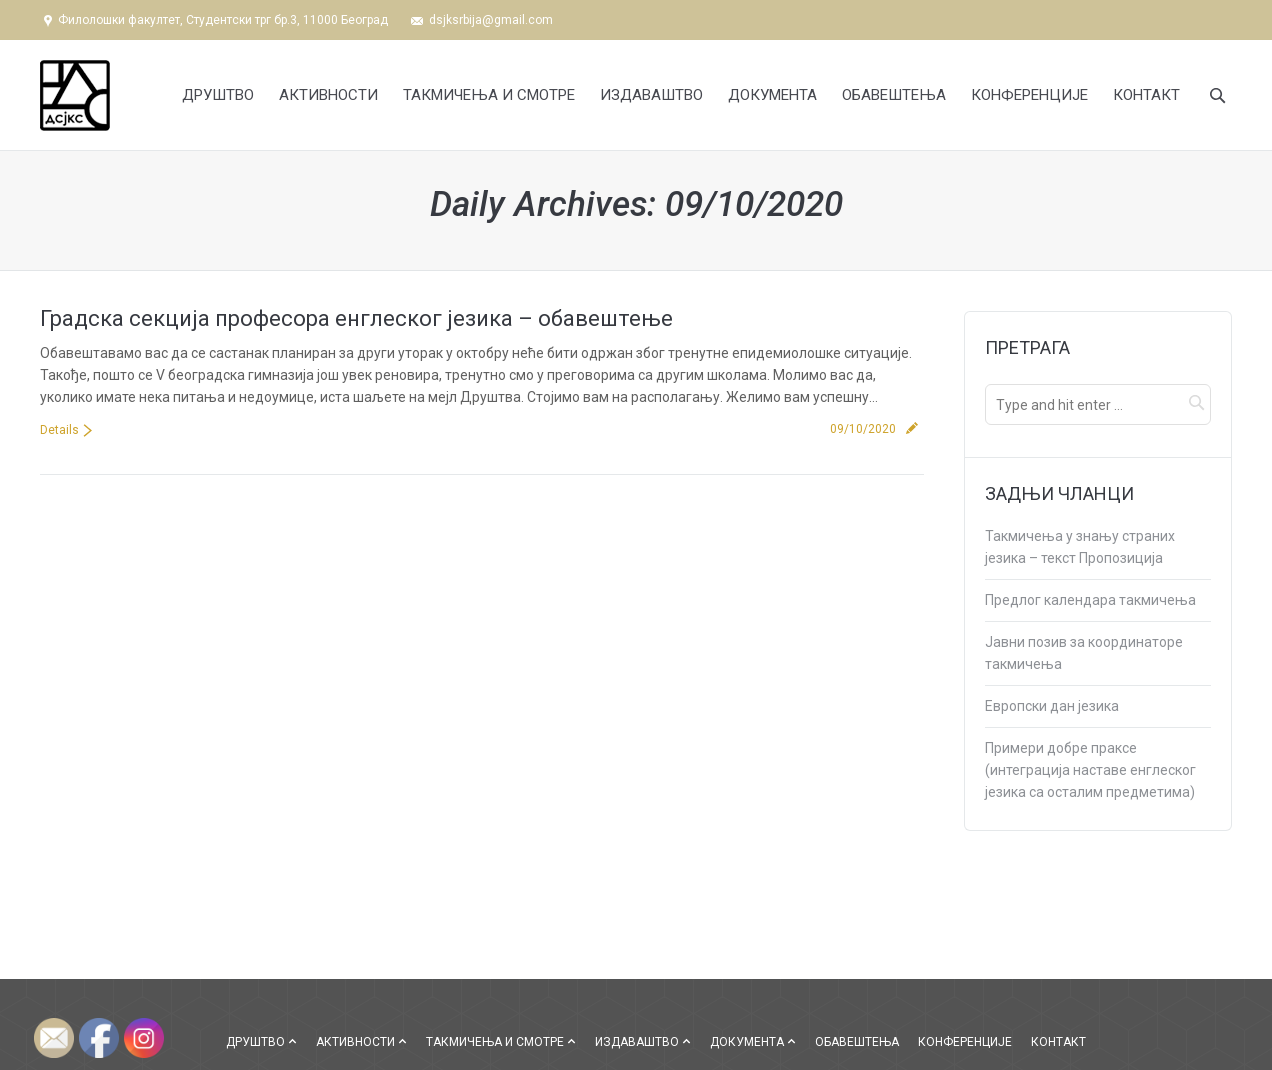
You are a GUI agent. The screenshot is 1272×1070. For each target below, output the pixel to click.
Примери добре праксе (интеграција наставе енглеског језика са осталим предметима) (1090, 770)
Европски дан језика (1052, 706)
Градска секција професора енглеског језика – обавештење (356, 318)
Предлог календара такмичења (1090, 600)
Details (59, 430)
